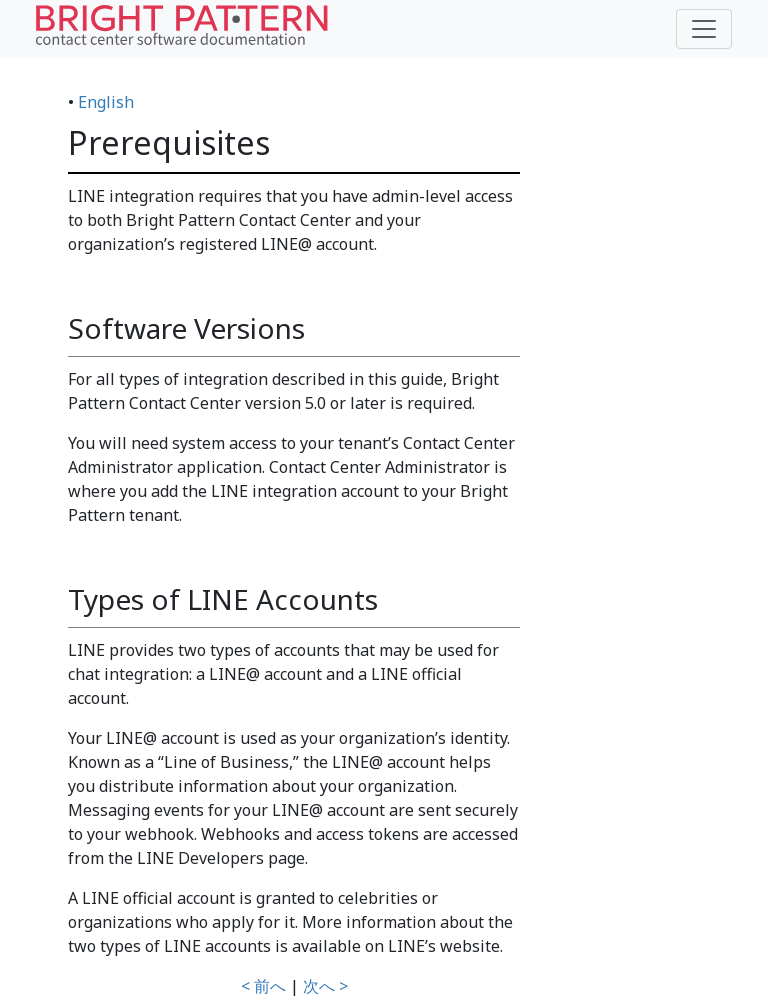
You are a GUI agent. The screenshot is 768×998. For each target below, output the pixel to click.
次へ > (325, 986)
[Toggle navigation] (704, 29)
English (106, 102)
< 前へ (263, 986)
